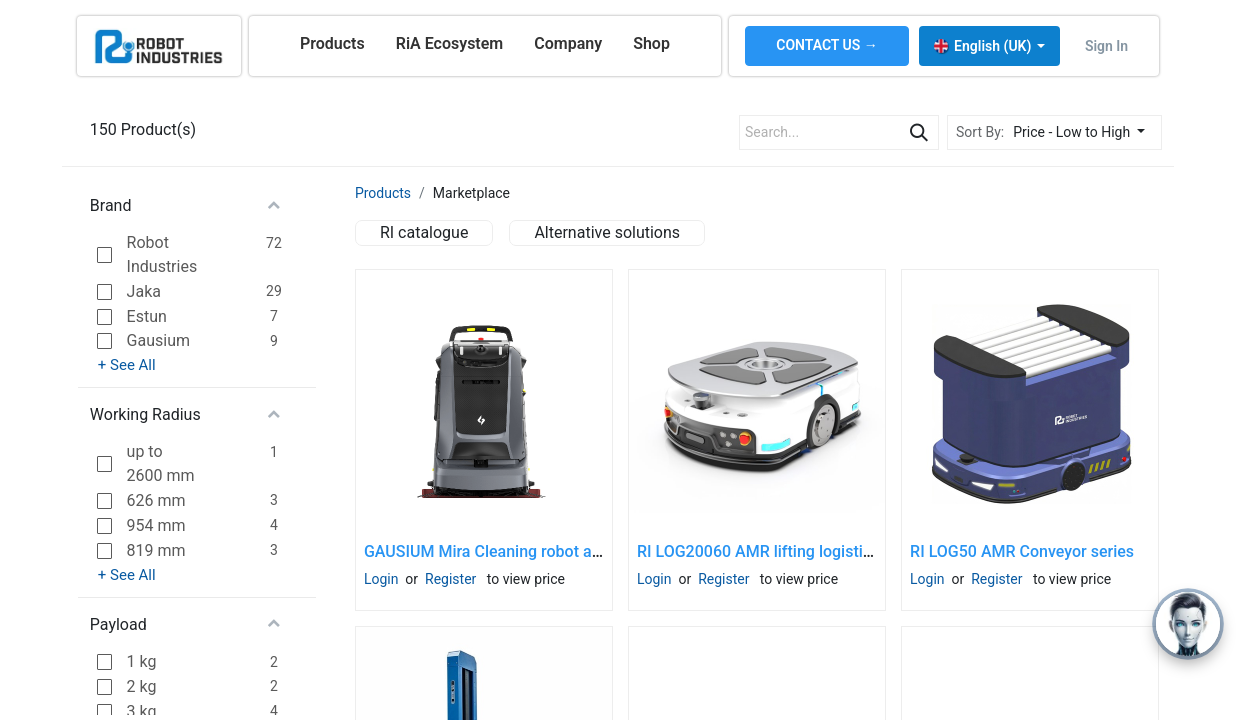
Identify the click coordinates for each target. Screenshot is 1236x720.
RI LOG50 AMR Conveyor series (1022, 551)
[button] (1084, 132)
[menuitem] (332, 44)
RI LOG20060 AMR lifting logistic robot (775, 551)
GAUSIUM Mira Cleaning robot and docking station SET (560, 551)
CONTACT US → (827, 45)
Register (450, 579)
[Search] (919, 132)
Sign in (1106, 46)
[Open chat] (1188, 624)
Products (383, 193)
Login (381, 579)
